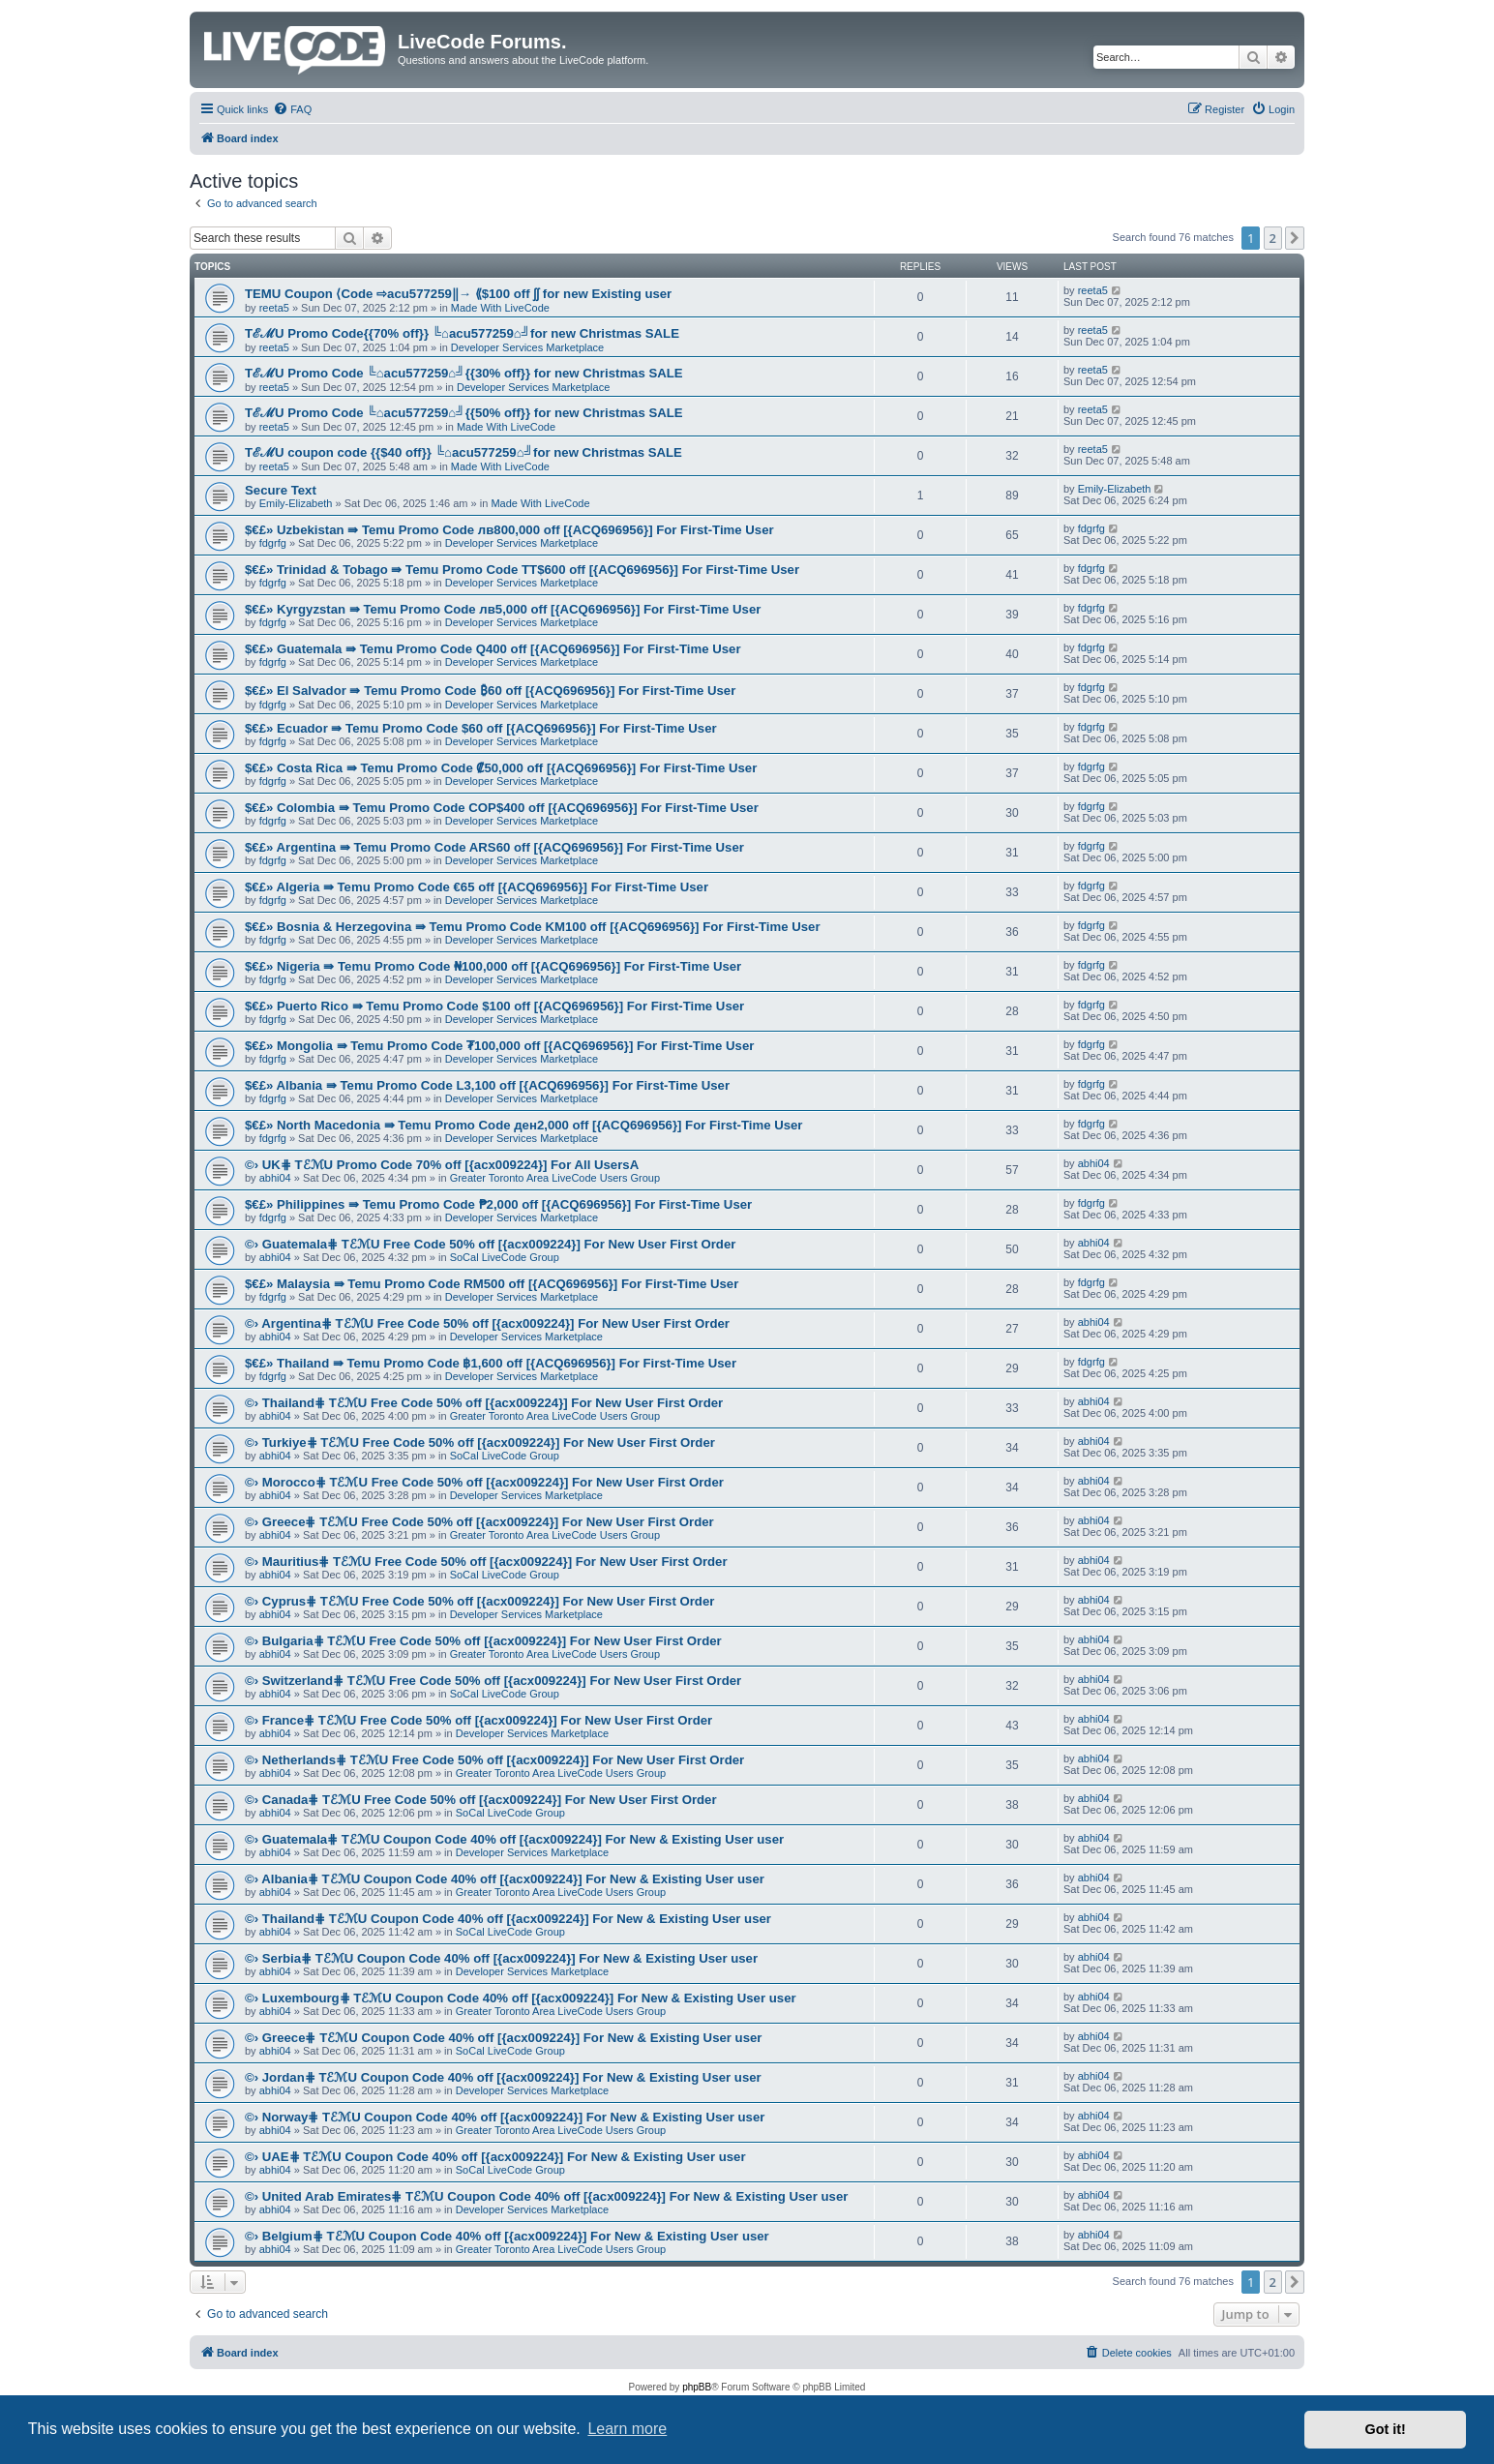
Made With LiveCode (500, 308)
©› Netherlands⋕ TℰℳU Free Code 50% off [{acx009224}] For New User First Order (494, 1760)
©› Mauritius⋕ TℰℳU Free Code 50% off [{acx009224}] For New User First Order (486, 1561)
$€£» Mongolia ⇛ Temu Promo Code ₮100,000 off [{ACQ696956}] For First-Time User (499, 1045)
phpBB (696, 2387)
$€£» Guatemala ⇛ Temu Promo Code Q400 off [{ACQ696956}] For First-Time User (493, 649)
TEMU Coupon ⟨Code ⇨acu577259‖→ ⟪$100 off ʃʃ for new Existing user (458, 293)
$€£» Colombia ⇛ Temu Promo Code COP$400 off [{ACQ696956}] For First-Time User (502, 807)
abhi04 (275, 1178)
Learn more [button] (627, 2428)
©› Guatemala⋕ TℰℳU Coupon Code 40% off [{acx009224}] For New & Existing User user (514, 1839)
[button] (1294, 238)
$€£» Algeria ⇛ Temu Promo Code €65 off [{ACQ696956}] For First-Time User (476, 887)
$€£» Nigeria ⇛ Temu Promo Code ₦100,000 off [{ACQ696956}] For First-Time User (493, 966)
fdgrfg (272, 543)
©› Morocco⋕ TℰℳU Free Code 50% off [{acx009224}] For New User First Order (484, 1482)
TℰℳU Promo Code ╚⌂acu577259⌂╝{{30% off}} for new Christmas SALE (464, 373)
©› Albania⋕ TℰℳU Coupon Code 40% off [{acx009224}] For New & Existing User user (504, 1879)
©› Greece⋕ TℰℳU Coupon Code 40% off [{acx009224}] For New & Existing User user (503, 2037)
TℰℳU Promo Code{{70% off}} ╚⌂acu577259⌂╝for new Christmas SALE (462, 333)
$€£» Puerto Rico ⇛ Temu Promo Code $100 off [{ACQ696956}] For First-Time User (494, 1006)
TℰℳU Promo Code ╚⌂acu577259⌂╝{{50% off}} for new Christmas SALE (464, 413)
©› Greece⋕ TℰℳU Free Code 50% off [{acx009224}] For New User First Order (479, 1522)
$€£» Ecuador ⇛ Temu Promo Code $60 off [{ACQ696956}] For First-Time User (481, 728)
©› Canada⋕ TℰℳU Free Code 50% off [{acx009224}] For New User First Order (481, 1799)
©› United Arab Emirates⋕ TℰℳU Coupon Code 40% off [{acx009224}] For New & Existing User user (546, 2196)
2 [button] (1273, 238)
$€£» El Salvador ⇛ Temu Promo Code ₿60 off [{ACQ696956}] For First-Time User (490, 690)
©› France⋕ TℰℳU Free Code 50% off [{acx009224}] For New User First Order (478, 1720)
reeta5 (274, 308)
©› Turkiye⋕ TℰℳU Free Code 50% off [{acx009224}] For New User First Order (480, 1442)
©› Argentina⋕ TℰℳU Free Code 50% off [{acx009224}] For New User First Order (487, 1323)
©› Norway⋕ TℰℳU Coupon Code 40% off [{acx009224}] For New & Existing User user (504, 2117)
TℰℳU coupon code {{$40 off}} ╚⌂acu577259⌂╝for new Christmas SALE (463, 452)
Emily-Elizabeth (296, 503)
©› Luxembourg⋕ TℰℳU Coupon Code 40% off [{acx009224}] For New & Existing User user (520, 1998)
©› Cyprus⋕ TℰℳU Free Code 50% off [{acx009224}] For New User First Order (479, 1601)
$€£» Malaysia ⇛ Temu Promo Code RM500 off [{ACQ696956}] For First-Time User (491, 1284)
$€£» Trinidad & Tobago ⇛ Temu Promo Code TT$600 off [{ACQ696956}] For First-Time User (522, 569)
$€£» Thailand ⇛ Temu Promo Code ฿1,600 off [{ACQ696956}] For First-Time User (490, 1363)
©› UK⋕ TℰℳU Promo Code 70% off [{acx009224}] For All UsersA (442, 1164)
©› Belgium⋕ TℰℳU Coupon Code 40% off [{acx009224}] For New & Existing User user (507, 2236)
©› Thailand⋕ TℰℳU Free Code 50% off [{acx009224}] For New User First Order (484, 1403)
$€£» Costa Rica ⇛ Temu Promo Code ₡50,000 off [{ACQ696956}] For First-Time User (501, 768)
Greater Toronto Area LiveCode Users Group (555, 1178)
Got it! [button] (1385, 2429)
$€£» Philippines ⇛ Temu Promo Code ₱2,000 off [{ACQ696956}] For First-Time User (498, 1204)
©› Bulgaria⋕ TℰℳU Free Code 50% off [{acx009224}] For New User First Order (483, 1641)
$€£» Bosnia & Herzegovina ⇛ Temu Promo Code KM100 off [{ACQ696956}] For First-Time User (533, 926)
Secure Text (280, 490)
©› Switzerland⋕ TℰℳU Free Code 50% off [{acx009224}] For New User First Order (493, 1680)
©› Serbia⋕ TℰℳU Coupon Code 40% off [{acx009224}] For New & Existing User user (501, 1958)
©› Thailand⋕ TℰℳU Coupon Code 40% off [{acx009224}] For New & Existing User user (508, 1918)
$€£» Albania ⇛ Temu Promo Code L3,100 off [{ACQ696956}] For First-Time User (487, 1085)
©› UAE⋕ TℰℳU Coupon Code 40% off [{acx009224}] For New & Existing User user (495, 2156)
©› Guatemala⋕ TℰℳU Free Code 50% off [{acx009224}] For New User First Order (490, 1244)
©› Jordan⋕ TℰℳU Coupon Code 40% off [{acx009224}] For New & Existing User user (503, 2077)
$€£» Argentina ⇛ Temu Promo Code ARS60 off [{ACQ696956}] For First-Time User (494, 847)
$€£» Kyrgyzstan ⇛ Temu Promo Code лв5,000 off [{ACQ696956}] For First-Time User (503, 609)
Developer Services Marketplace (527, 347)
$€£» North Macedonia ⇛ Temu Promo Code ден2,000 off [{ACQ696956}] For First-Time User (523, 1125)
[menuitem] (292, 109)
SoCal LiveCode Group (504, 1257)
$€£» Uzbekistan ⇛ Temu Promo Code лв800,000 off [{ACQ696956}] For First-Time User (509, 530)
